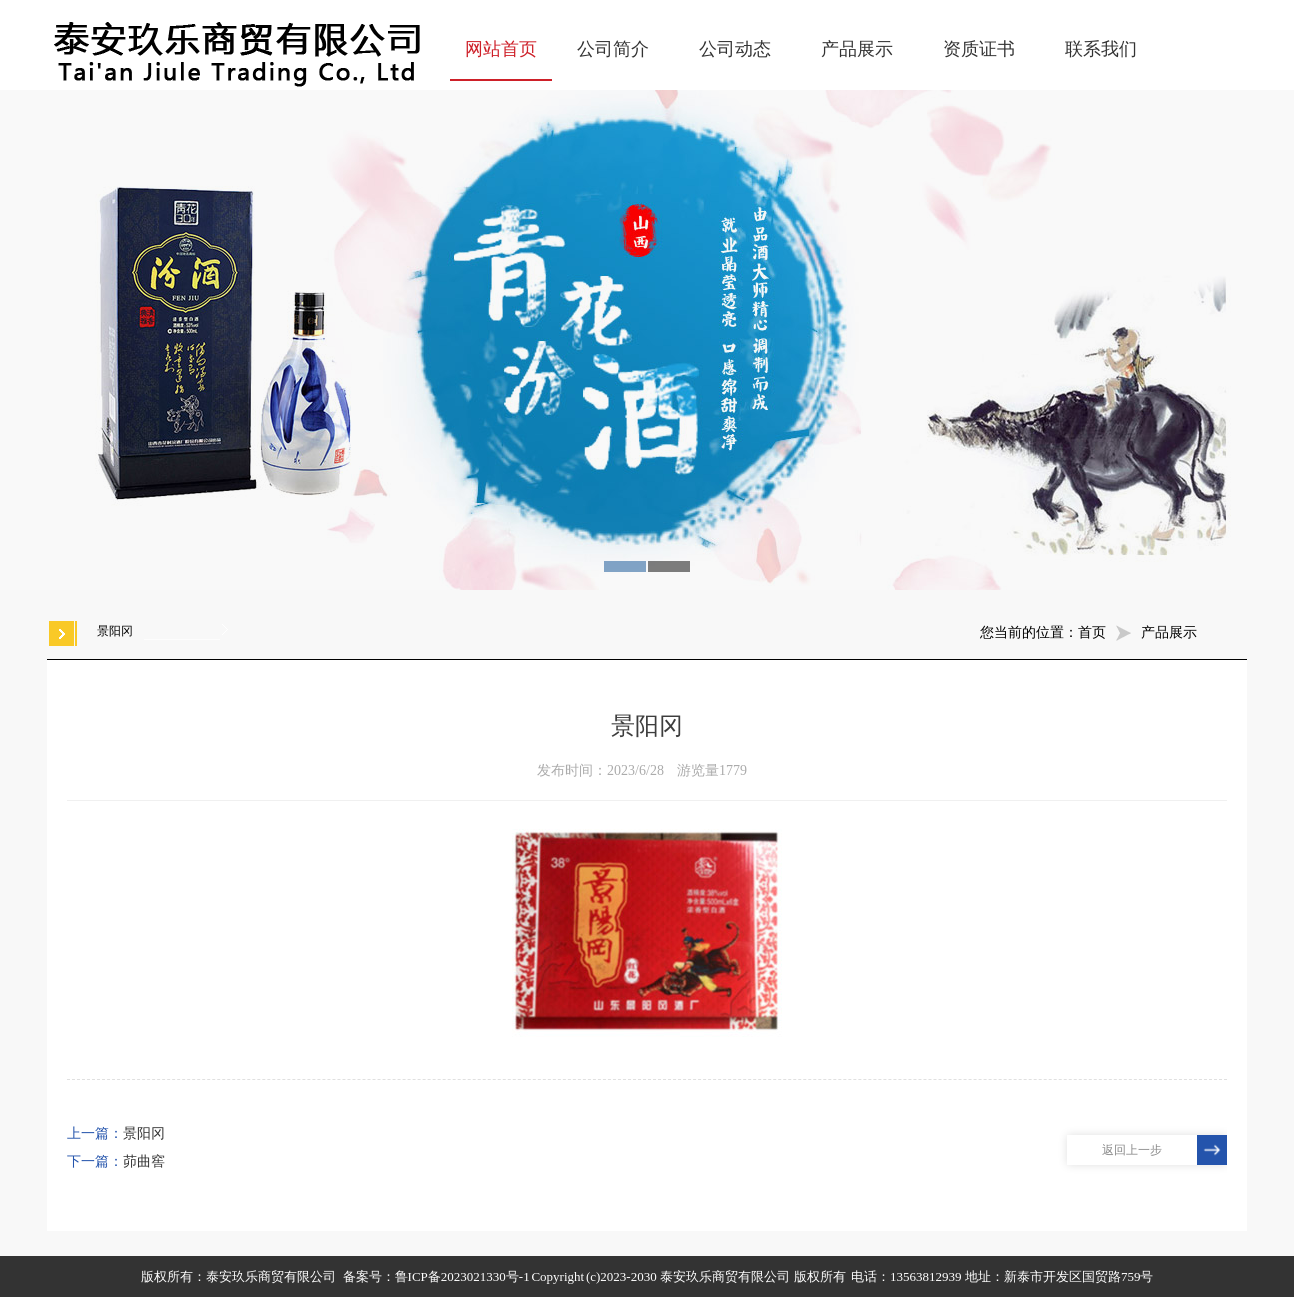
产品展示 (857, 49)
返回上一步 (1132, 1150)
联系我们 (1101, 49)
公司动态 (735, 49)
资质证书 (979, 49)
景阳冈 (144, 1133)
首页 (1092, 632)
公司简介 (613, 49)
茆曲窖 (144, 1161)
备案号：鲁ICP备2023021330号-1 (436, 1276)
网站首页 (501, 49)
